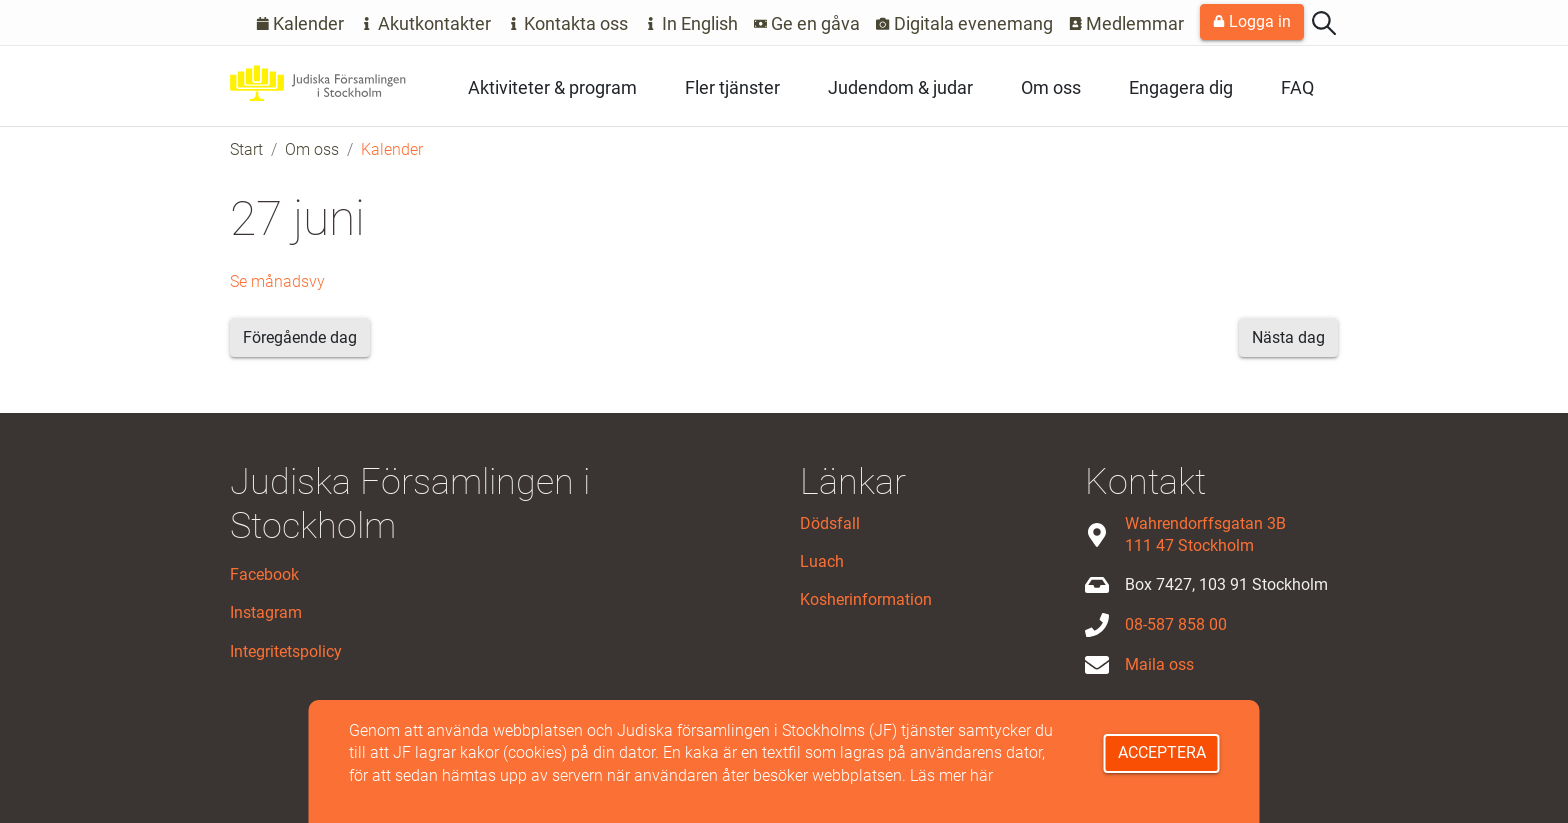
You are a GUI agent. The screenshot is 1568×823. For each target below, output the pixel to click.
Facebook (264, 574)
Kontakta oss (568, 23)
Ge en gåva (807, 23)
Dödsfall (830, 523)
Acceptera (1162, 752)
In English (691, 23)
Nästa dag (1288, 337)
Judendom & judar (900, 87)
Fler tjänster (732, 87)
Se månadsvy (277, 281)
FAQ (1297, 87)
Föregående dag (300, 337)
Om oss (1051, 87)
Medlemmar (1127, 23)
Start (246, 149)
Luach (822, 561)
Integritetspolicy (286, 651)
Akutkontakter (425, 23)
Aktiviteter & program (552, 87)
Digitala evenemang (964, 23)
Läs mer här (951, 775)
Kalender (300, 23)
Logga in (1252, 21)
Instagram (266, 612)
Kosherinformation (866, 599)
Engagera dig (1181, 87)
